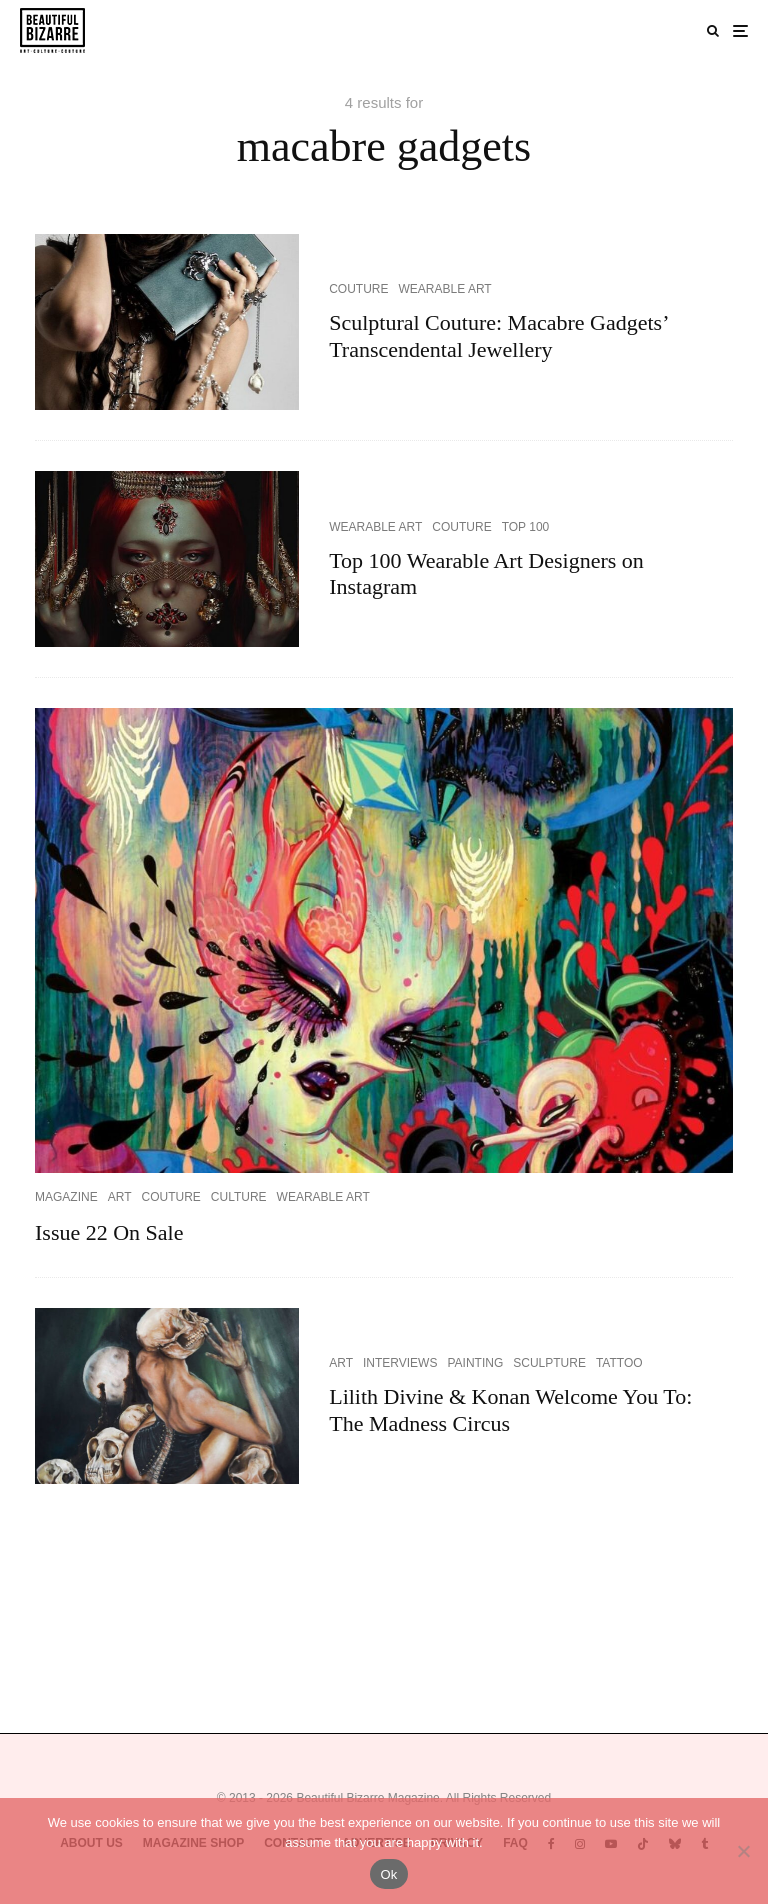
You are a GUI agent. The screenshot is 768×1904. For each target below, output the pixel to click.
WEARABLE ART (445, 289)
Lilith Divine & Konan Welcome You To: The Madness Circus (510, 1409)
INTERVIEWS (400, 1363)
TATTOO (619, 1363)
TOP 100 (526, 527)
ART (120, 1197)
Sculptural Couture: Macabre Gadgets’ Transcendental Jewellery (498, 335)
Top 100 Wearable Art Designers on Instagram (486, 573)
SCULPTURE (549, 1363)
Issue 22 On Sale (109, 1232)
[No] (743, 1851)
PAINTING (475, 1363)
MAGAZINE (66, 1197)
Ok (388, 1874)
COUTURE (358, 289)
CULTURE (239, 1197)
